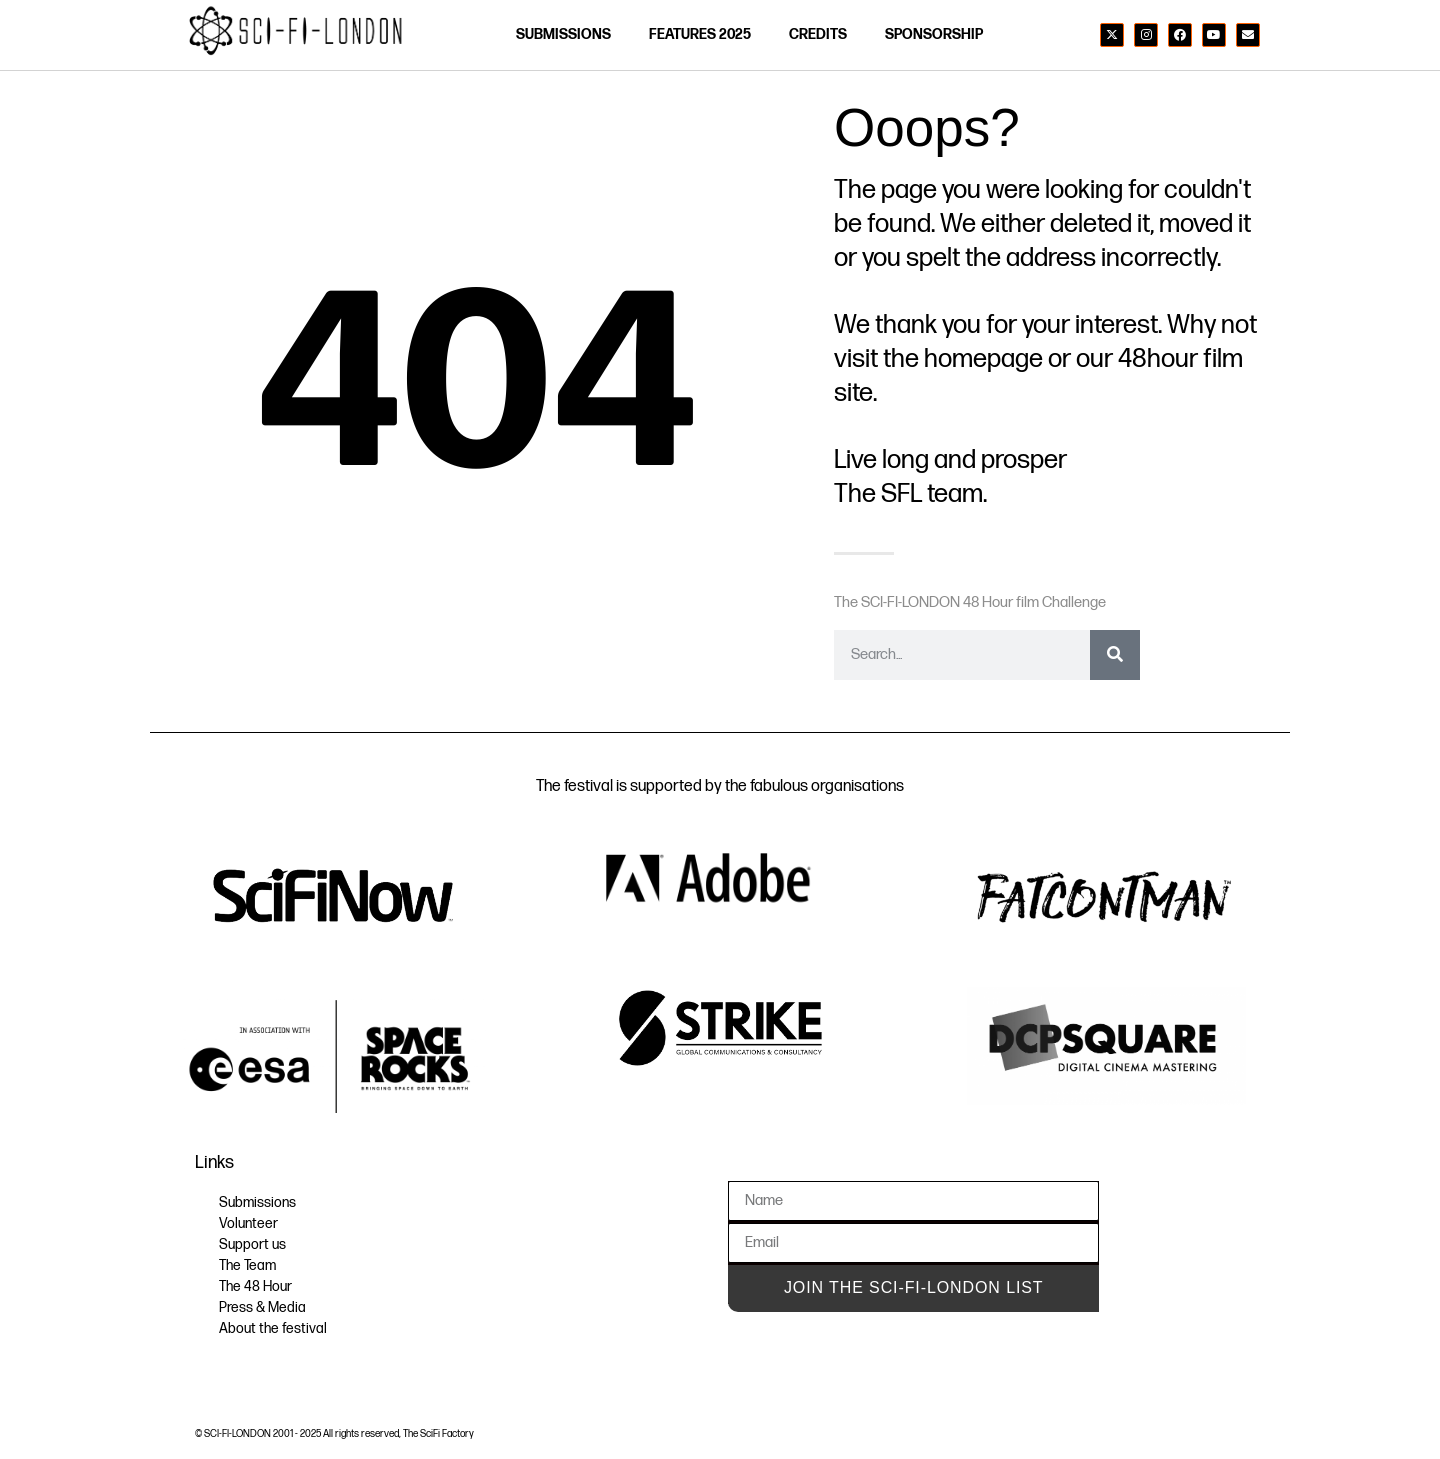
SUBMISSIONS (563, 34)
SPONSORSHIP (934, 34)
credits (818, 34)
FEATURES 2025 (700, 34)
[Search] (1115, 655)
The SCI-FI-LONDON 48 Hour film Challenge (970, 602)
